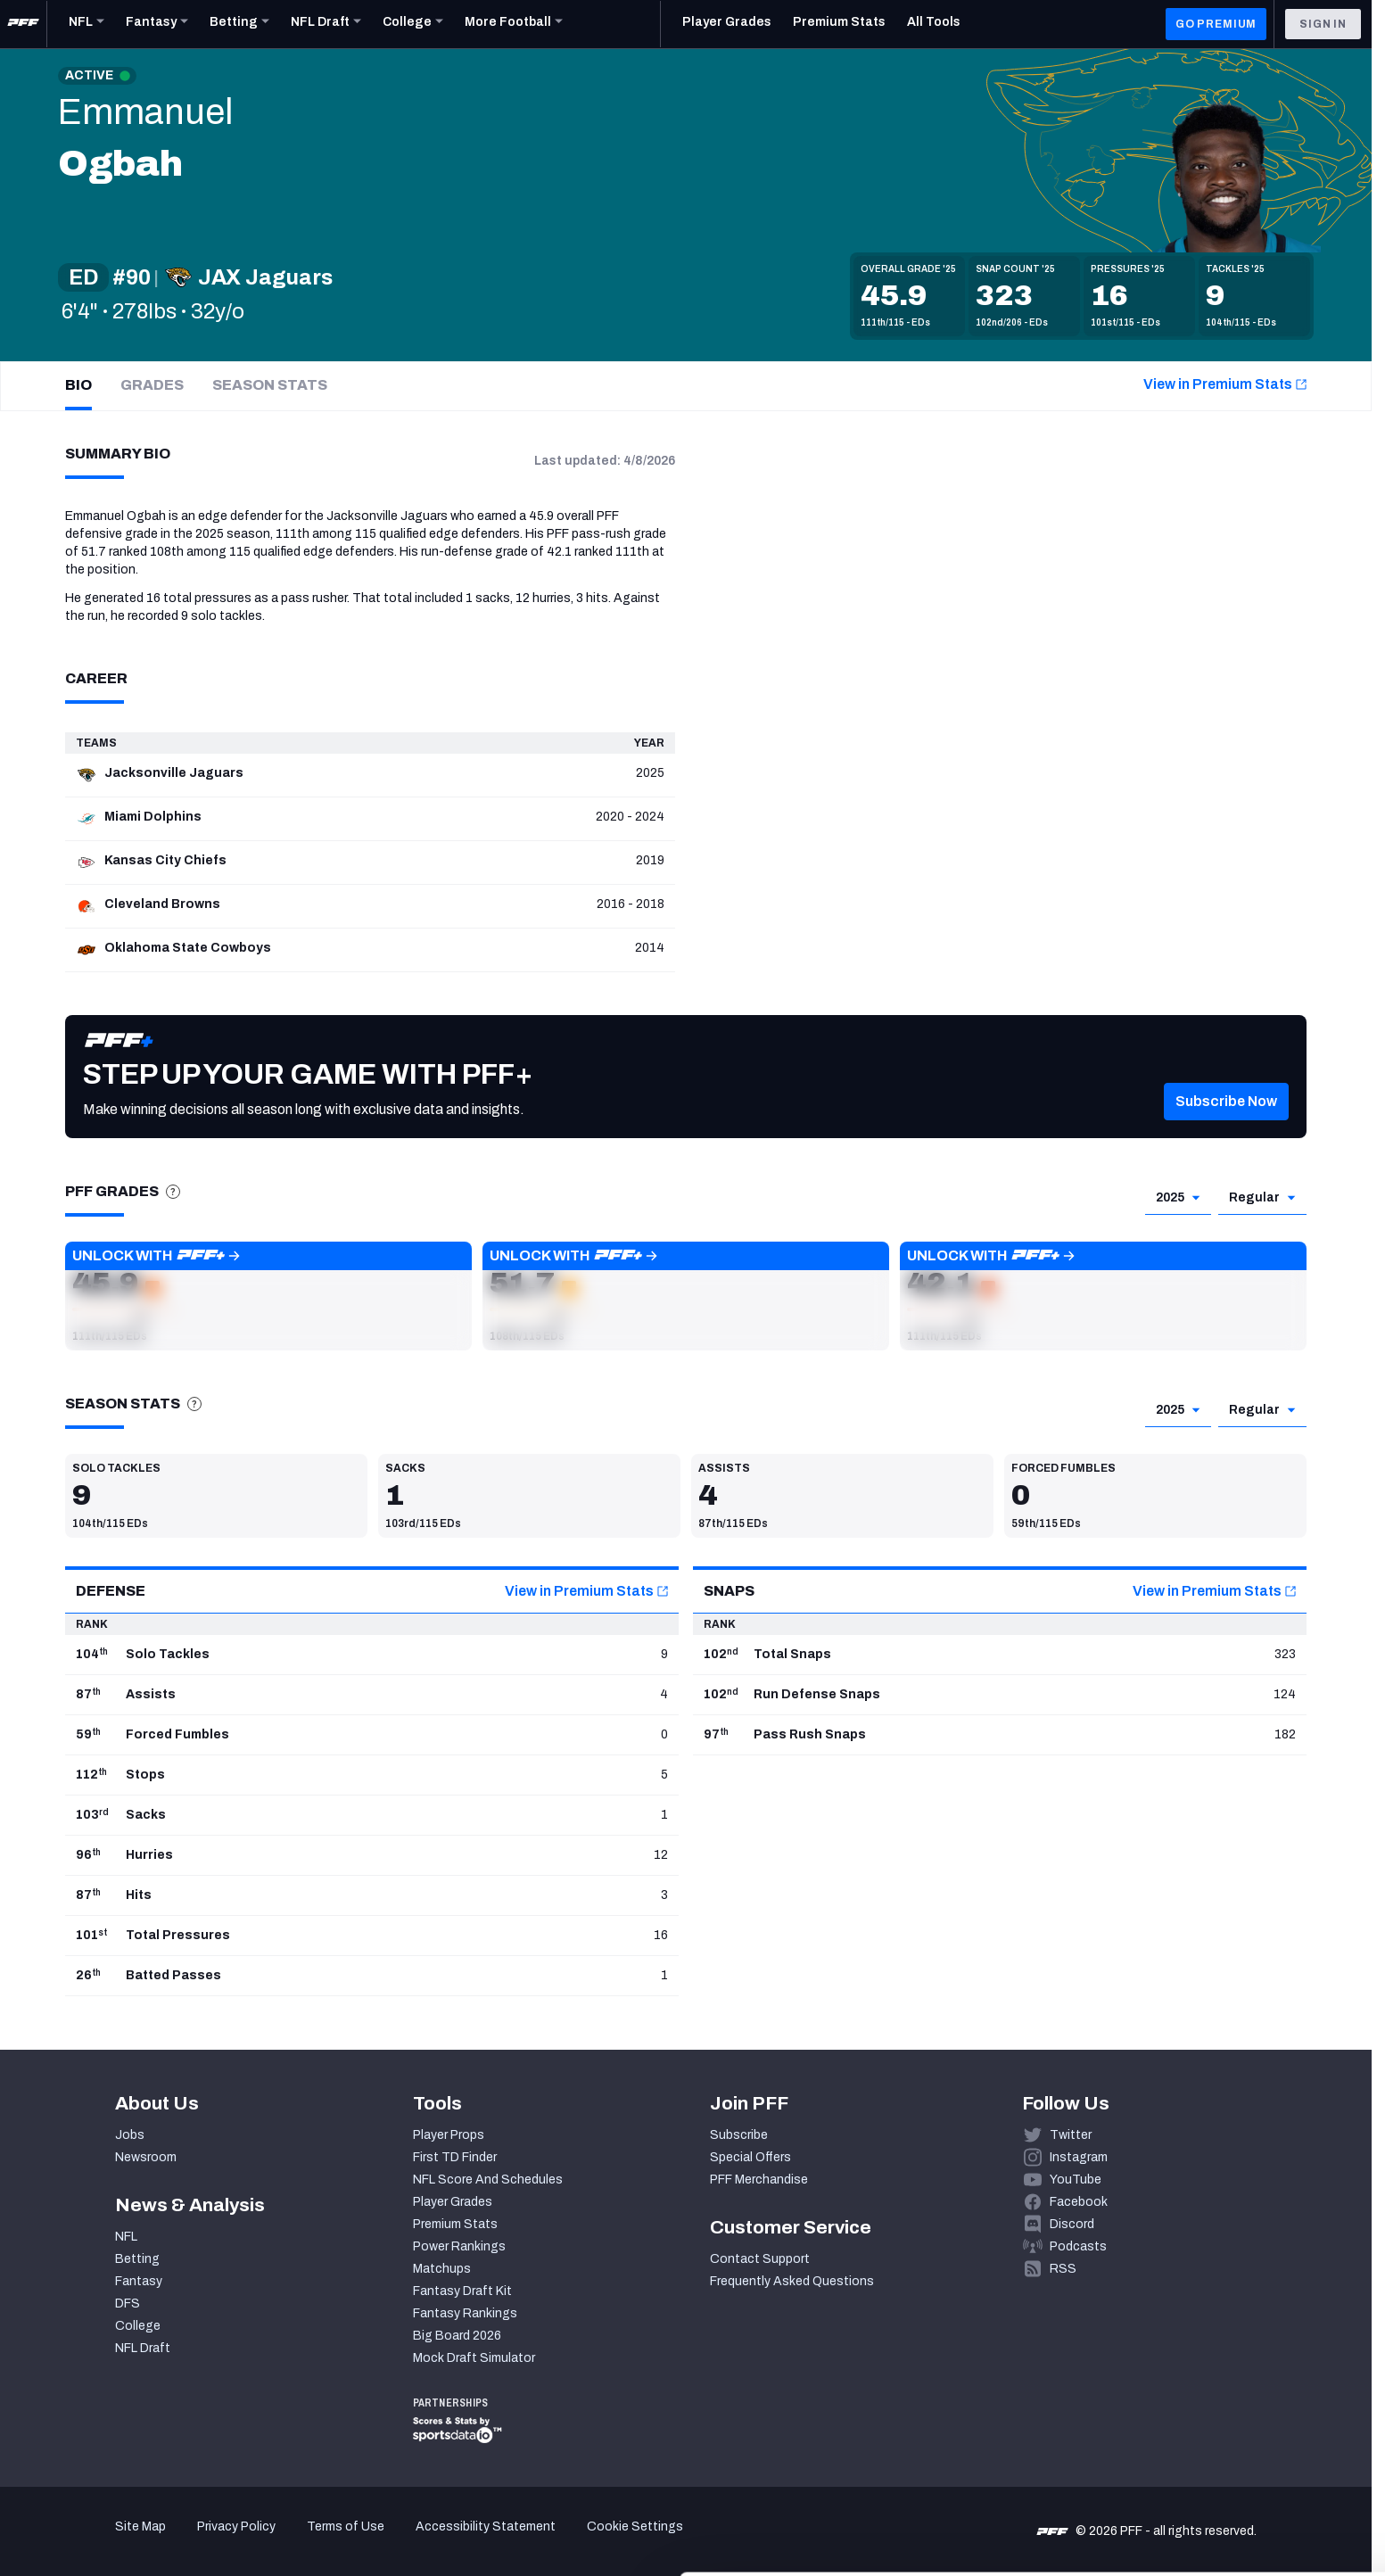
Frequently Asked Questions (792, 2281)
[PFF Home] (23, 24)
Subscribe (739, 2135)
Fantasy (138, 2281)
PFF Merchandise (759, 2179)
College (138, 2325)
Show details (275, 2540)
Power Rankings (459, 2246)
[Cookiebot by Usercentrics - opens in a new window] (115, 2541)
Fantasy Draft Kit (462, 2291)
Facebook (1079, 2202)
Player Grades (452, 2202)
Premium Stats (455, 2224)
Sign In (1323, 24)
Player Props (448, 2135)
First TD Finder (455, 2157)
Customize (1237, 2465)
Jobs (129, 2135)
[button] (268, 1296)
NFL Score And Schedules (488, 2179)
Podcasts (1078, 2246)
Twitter (1071, 2135)
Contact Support (760, 2259)
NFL (126, 2236)
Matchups (442, 2268)
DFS (127, 2303)
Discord (1072, 2224)
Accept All (1236, 2412)
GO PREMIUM (1216, 24)
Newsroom (146, 2157)
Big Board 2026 (457, 2335)
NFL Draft (142, 2348)
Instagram (1079, 2157)
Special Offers (750, 2157)
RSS (1063, 2268)
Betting (137, 2259)
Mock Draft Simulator (474, 2358)
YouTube (1075, 2179)
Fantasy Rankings (465, 2313)
